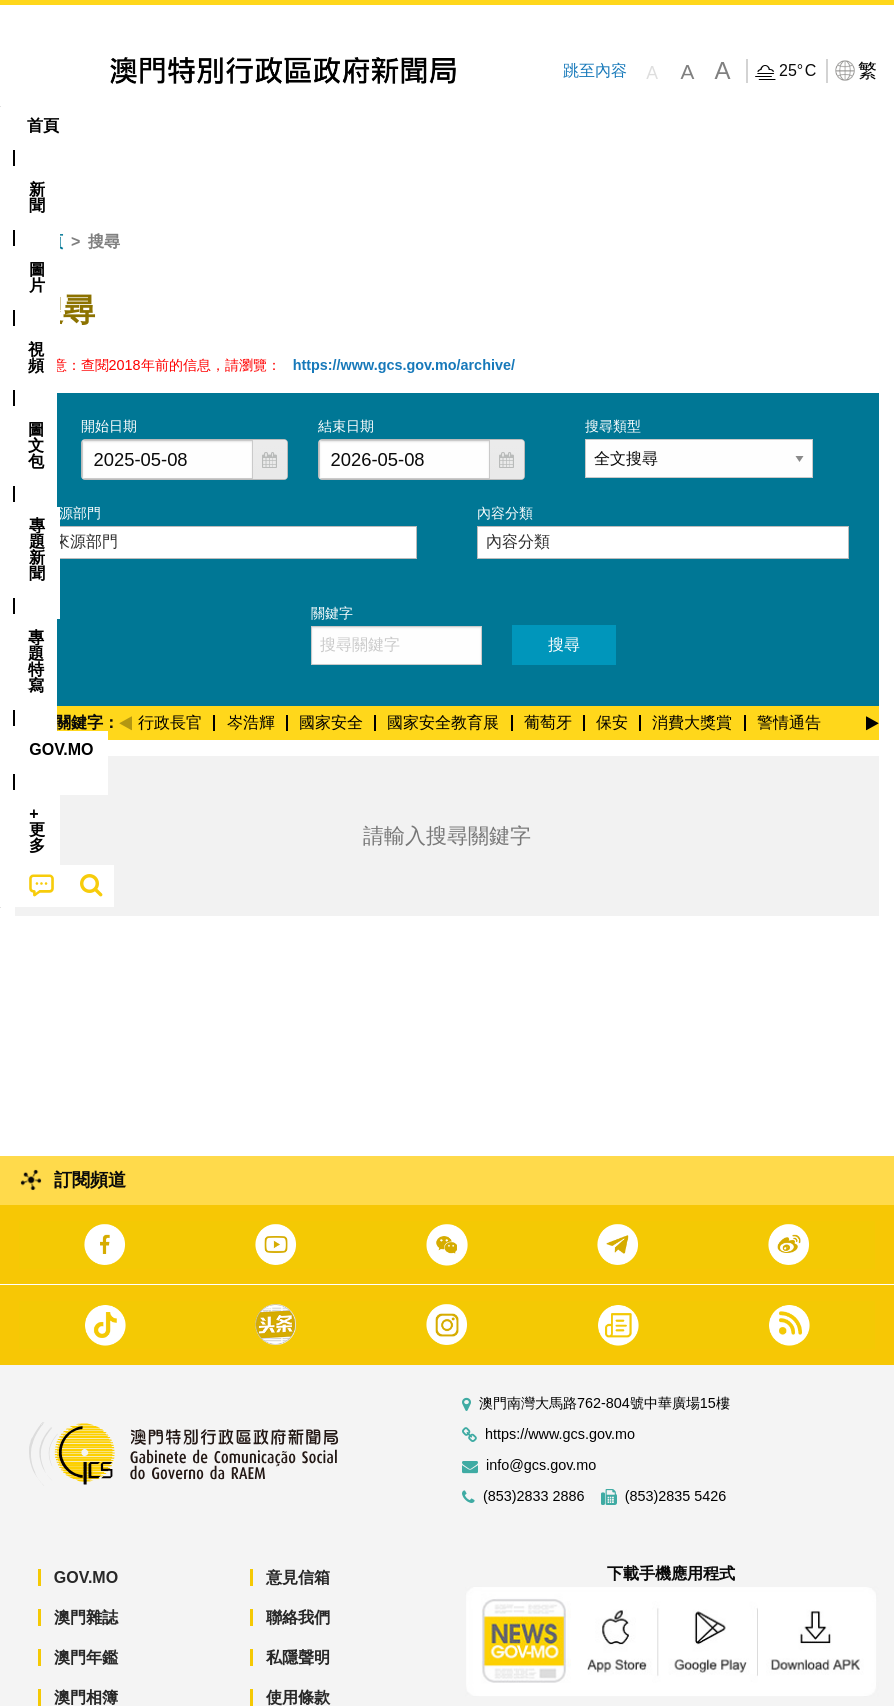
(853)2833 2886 (534, 1435)
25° (797, 71)
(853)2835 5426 (676, 1435)
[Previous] (125, 659)
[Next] (872, 659)
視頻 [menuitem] (258, 125)
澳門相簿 (86, 1636)
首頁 (47, 180)
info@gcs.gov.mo (541, 1404)
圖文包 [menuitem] (338, 125)
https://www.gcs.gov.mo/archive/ (404, 304)
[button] (270, 398)
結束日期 (346, 365)
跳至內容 (594, 70)
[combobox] (167, 398)
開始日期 (109, 365)
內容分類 (505, 452)
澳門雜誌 (86, 1556)
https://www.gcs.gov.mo (560, 1373)
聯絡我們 (298, 1556)
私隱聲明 (298, 1596)
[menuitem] (111, 126)
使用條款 (298, 1636)
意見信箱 (298, 1516)
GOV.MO (86, 1516)
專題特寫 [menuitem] (535, 125)
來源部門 (73, 452)
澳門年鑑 (86, 1596)
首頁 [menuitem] (43, 125)
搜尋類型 (613, 365)
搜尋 (564, 583)
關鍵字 (332, 552)
